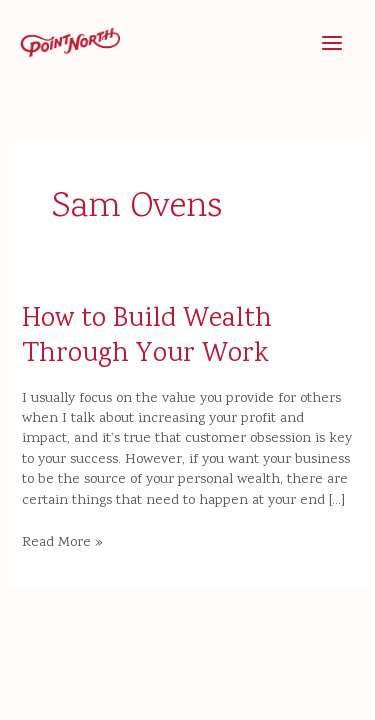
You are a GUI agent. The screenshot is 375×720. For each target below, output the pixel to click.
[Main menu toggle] (332, 43)
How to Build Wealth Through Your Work (147, 338)
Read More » (62, 543)
